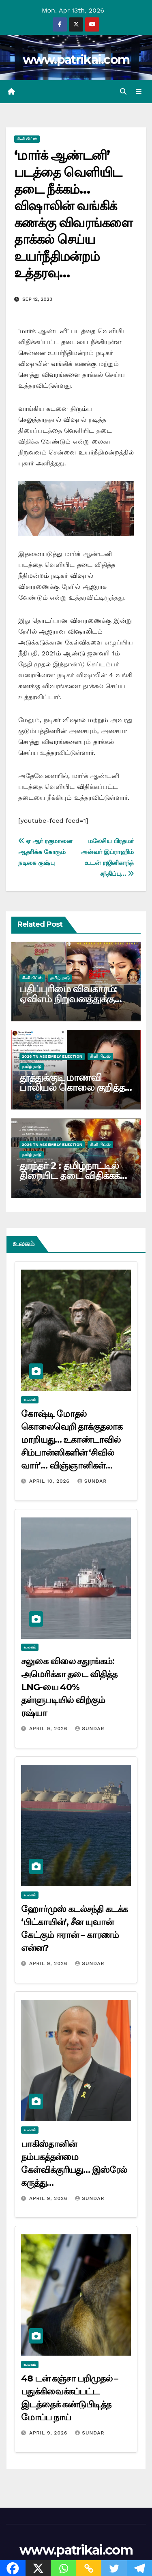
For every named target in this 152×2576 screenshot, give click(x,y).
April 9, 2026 (49, 1728)
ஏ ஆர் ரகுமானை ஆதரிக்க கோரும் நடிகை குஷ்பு (45, 851)
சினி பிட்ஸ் (27, 139)
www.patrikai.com (76, 59)
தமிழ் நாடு (60, 978)
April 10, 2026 (50, 1481)
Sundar (92, 1481)
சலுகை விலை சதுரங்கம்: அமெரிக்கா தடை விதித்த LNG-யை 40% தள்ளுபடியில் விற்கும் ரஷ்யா (69, 1687)
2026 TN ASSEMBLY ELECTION (52, 1056)
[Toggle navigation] (139, 91)
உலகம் (30, 1399)
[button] (123, 91)
